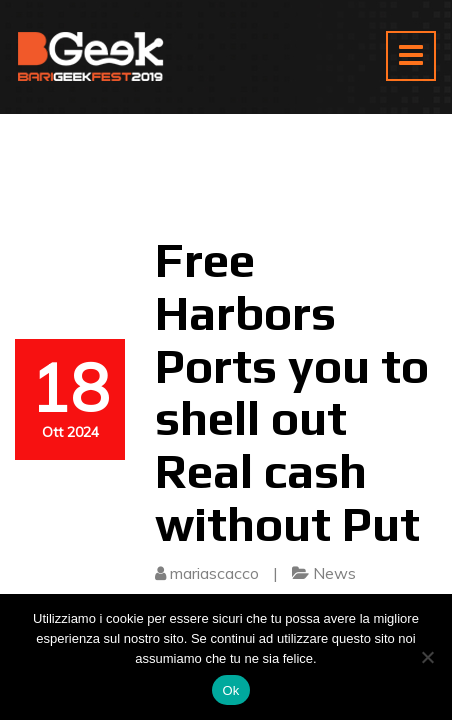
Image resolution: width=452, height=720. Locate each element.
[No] (427, 657)
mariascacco (214, 573)
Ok (230, 690)
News (334, 573)
